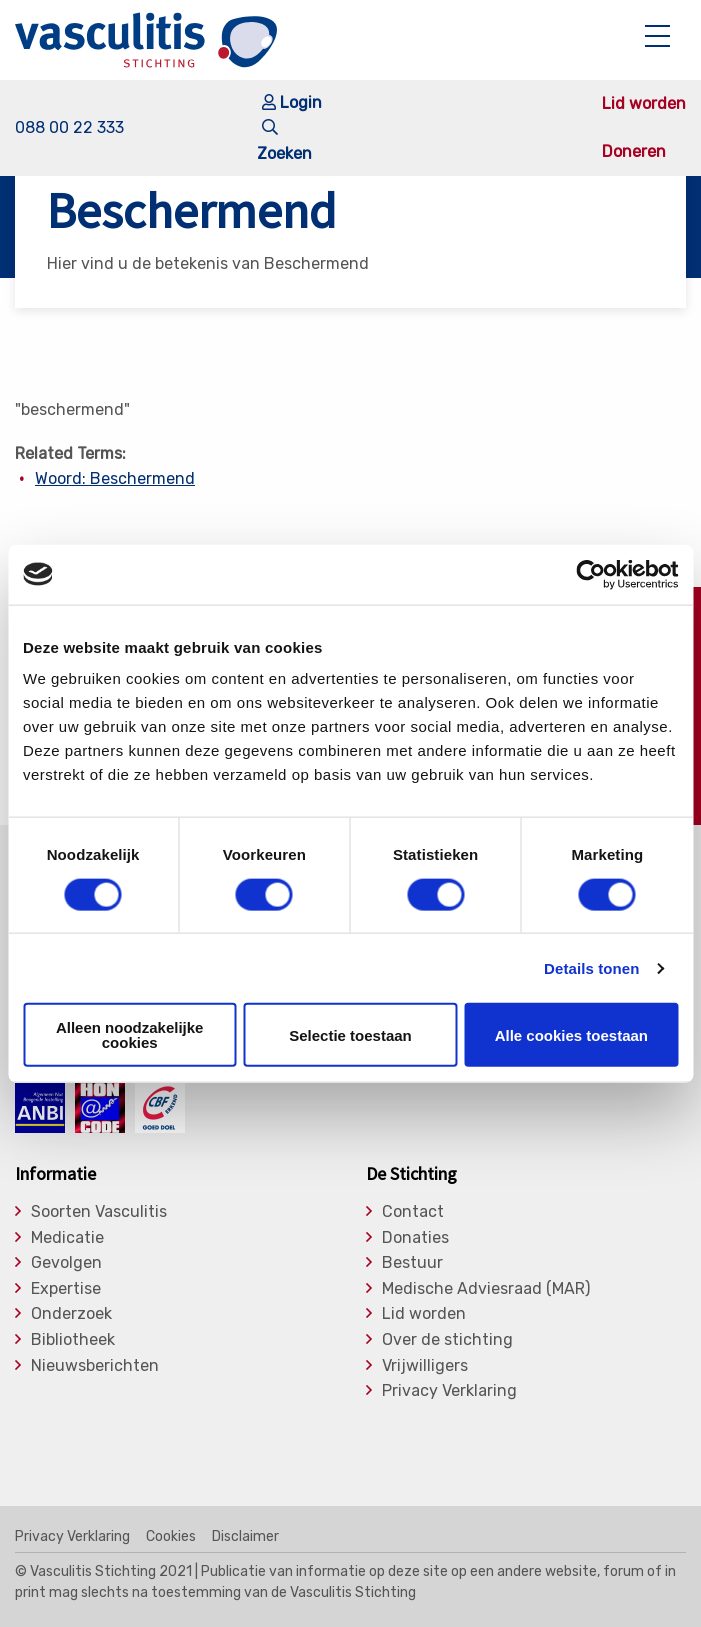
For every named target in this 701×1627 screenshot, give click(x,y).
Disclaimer (245, 1537)
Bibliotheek (73, 1340)
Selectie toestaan (350, 1034)
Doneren (634, 152)
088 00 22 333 (69, 127)
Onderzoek (71, 1314)
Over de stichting (447, 1340)
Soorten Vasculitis (99, 1212)
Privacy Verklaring (449, 1391)
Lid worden (644, 104)
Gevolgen (66, 1263)
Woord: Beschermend (115, 478)
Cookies (171, 1537)
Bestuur (412, 1263)
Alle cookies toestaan (571, 1034)
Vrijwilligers (425, 1366)
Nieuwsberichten (95, 1366)
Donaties (415, 1238)
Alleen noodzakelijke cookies (130, 1035)
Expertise (66, 1289)
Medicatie (67, 1238)
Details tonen (591, 967)
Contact (413, 1212)
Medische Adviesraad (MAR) (486, 1289)
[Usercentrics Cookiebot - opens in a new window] (590, 574)
